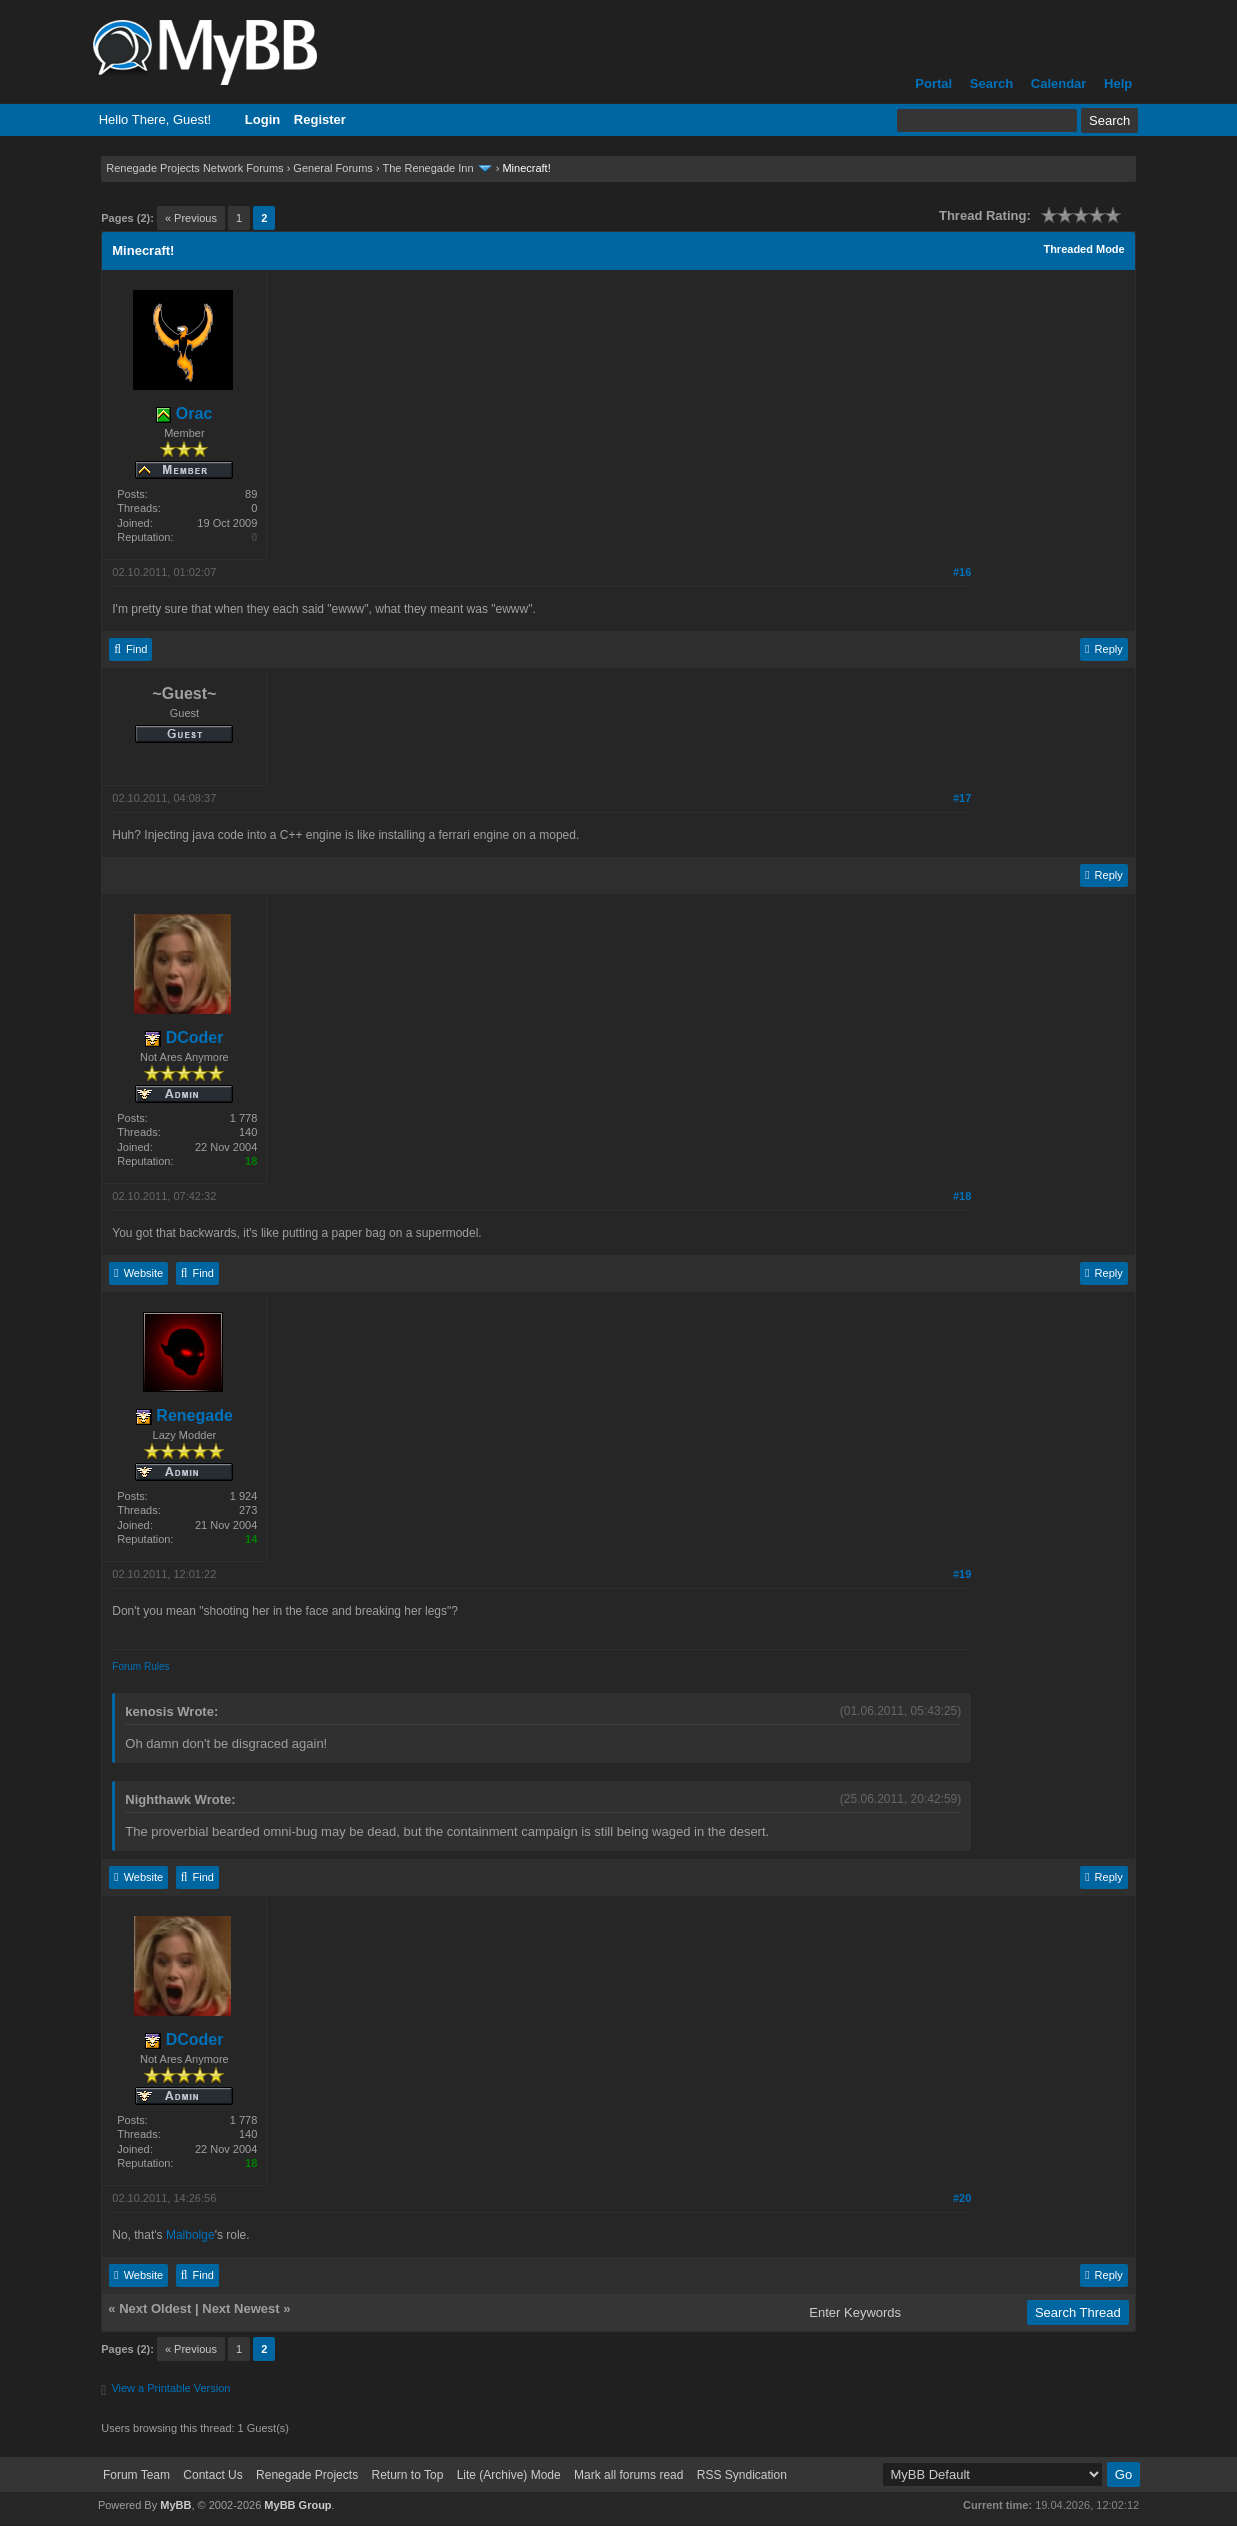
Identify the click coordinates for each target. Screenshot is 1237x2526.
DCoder (184, 1037)
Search (991, 83)
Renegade (184, 1415)
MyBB (175, 2505)
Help (1118, 83)
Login (262, 119)
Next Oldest (155, 2308)
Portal (933, 83)
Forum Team (136, 2475)
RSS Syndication (742, 2475)
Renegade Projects (307, 2475)
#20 (962, 2198)
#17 (962, 798)
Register (320, 119)
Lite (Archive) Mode (509, 2475)
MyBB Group (297, 2505)
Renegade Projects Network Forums (194, 168)
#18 (962, 1196)
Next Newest (240, 2308)
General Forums (332, 168)
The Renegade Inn (427, 168)
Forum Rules (140, 1666)
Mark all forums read (628, 2475)
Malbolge (190, 2235)
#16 (962, 572)
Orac (184, 413)
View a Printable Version (170, 2388)
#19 (962, 1574)
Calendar (1059, 83)
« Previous (191, 218)
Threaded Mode (1083, 249)
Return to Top (407, 2475)
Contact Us (212, 2475)
